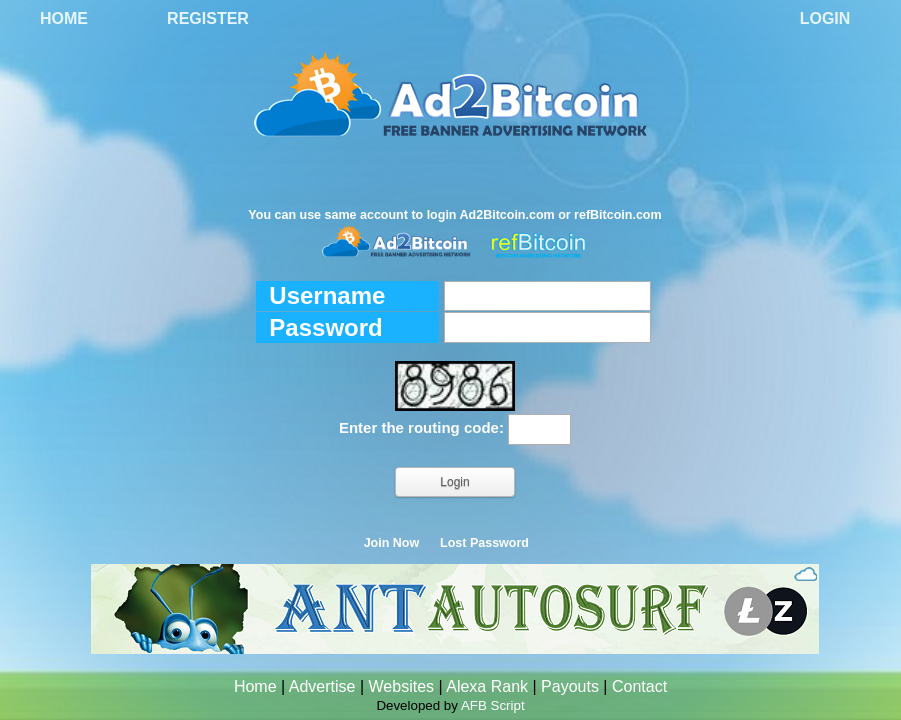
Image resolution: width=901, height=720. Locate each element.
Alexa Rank (487, 686)
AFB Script (493, 705)
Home (64, 18)
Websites (402, 686)
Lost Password (484, 543)
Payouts (570, 686)
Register (208, 18)
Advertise (322, 686)
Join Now (392, 543)
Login (825, 18)
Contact (639, 686)
